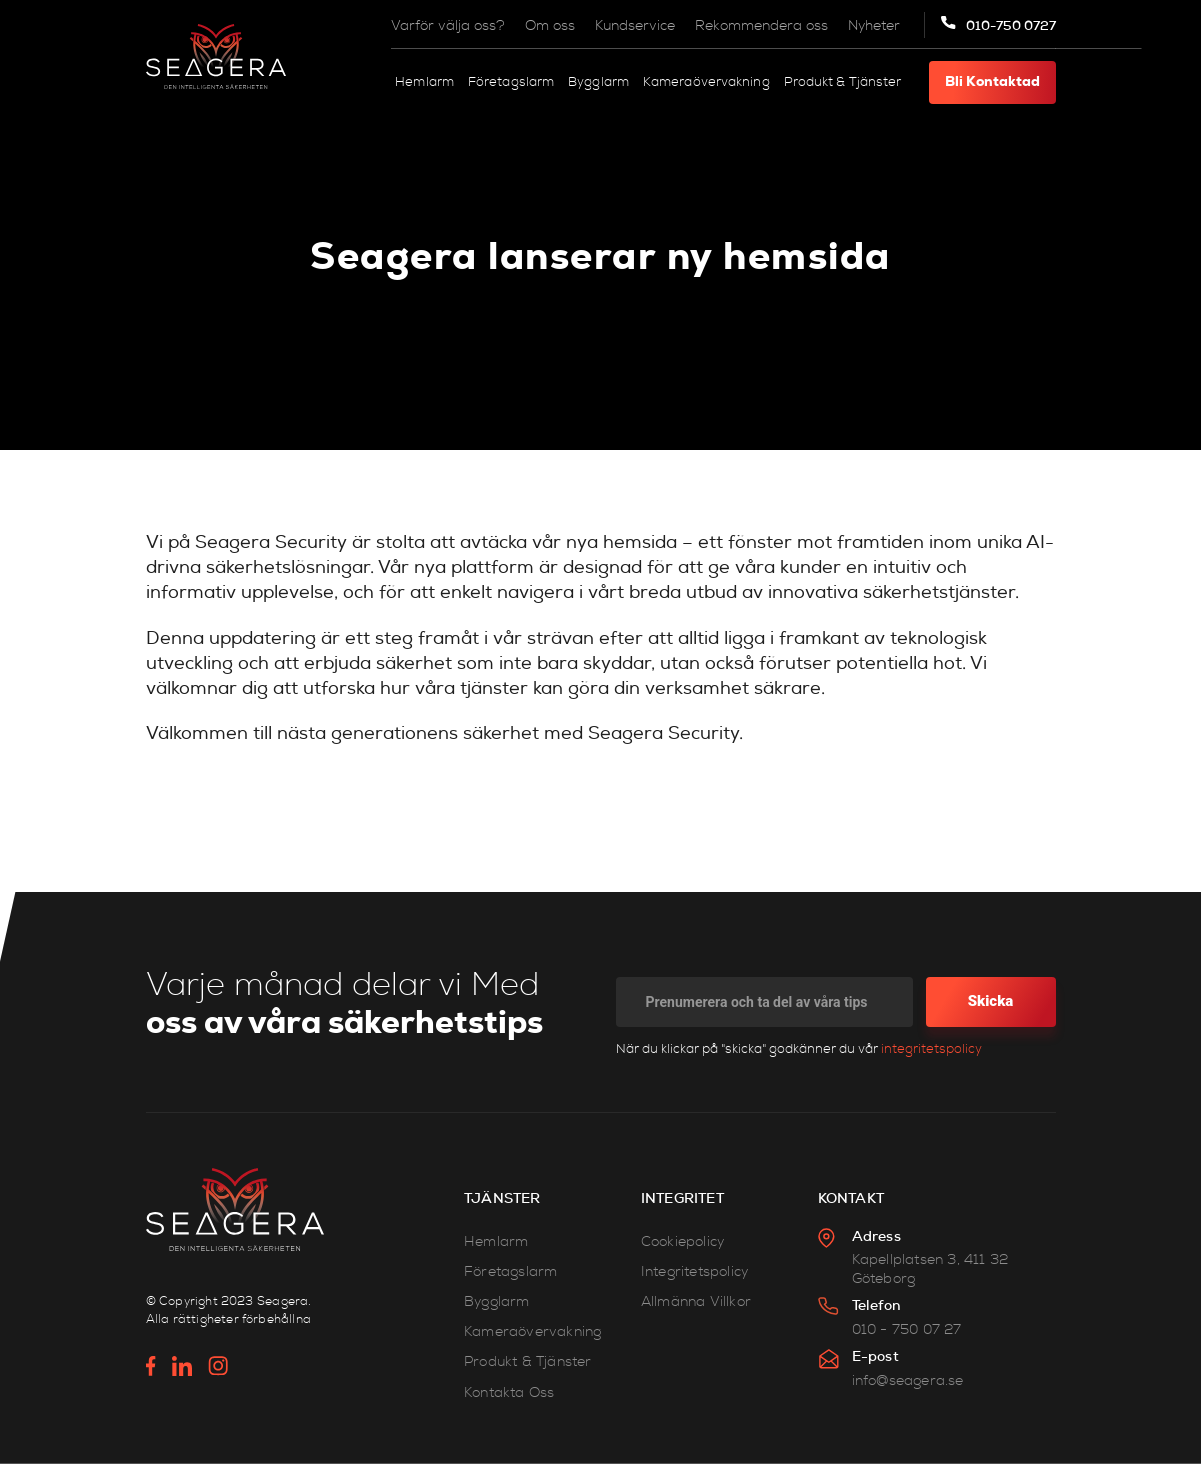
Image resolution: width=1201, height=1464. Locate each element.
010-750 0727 (1011, 25)
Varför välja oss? (448, 25)
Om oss (550, 25)
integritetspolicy (931, 1049)
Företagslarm (511, 82)
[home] (216, 56)
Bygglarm (598, 82)
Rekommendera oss (761, 25)
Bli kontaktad (992, 82)
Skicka (991, 1001)
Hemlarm (424, 82)
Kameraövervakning (706, 82)
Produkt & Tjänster (843, 82)
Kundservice (635, 25)
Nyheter (874, 25)
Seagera (282, 1301)
